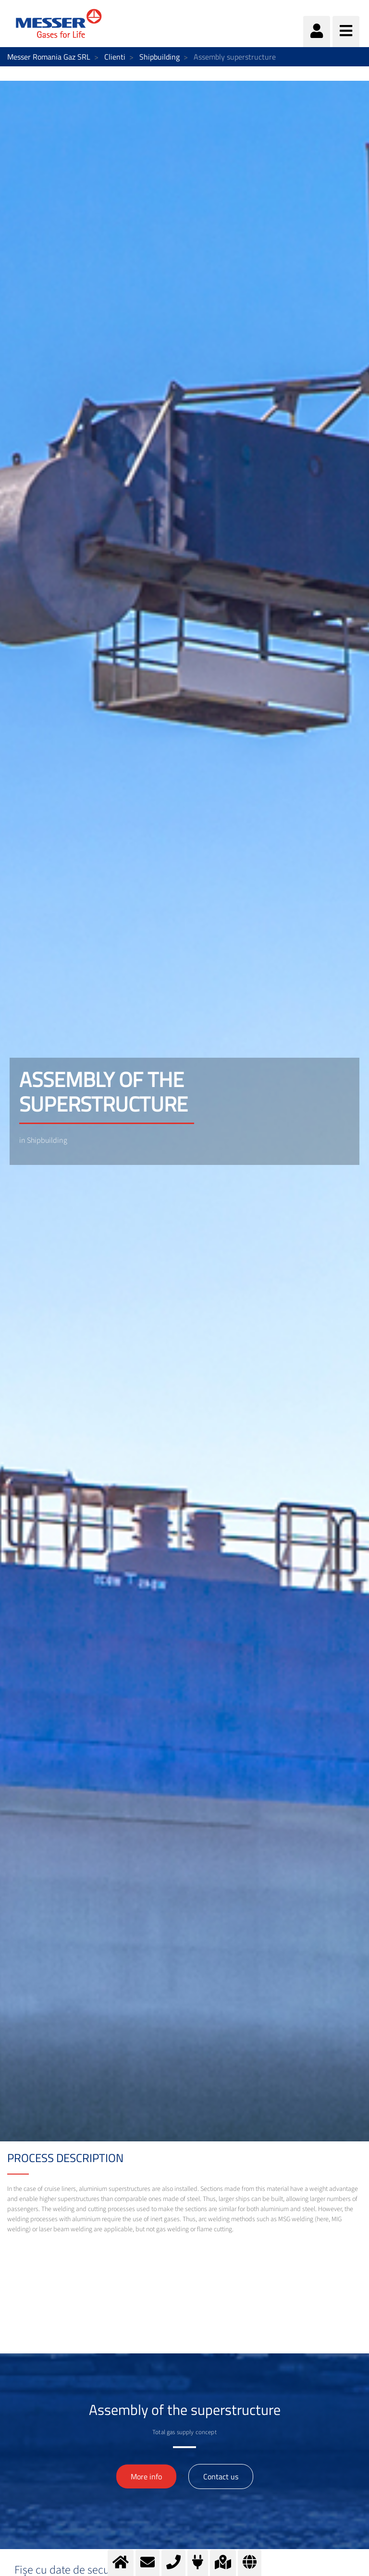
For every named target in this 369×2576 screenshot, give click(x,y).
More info (146, 2476)
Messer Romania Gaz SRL (48, 57)
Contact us (220, 2476)
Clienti (114, 57)
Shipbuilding (159, 57)
